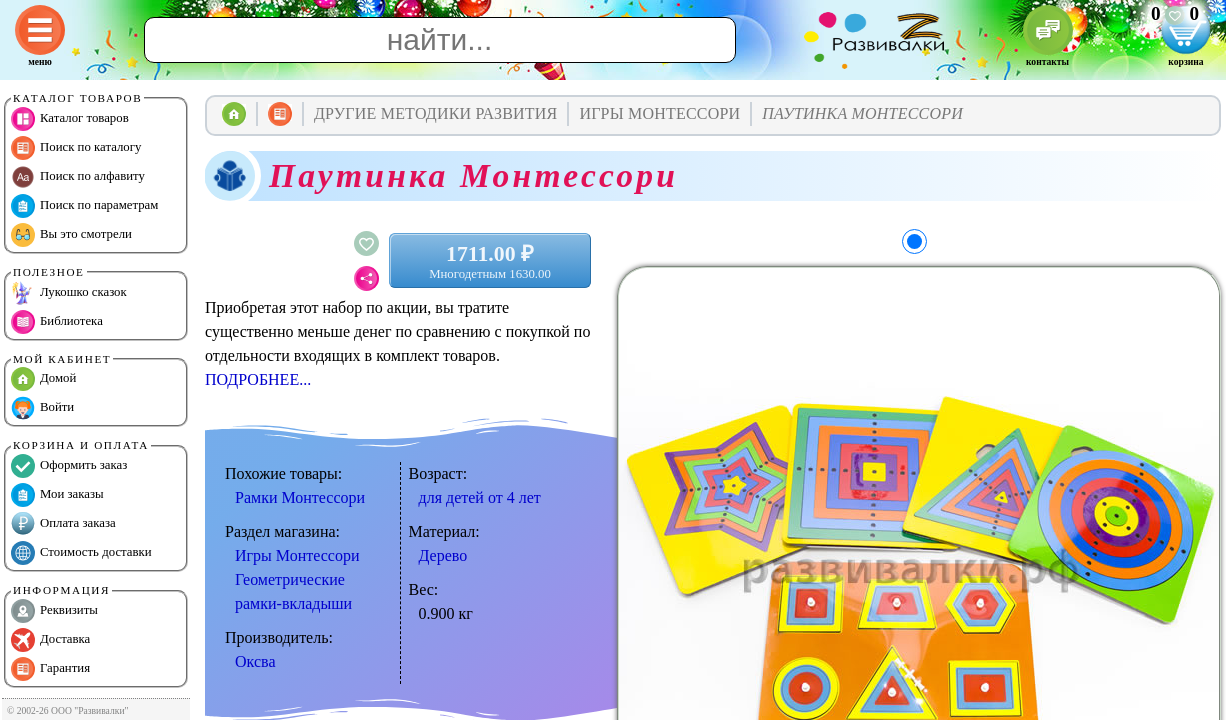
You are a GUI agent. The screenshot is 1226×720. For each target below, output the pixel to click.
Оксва (255, 661)
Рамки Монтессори (300, 497)
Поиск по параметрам (84, 206)
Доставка (50, 640)
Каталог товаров (70, 119)
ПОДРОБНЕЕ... (258, 379)
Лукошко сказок (69, 293)
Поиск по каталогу (76, 148)
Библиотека (57, 322)
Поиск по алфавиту (78, 177)
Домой (43, 379)
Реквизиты (54, 611)
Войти (42, 408)
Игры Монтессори (297, 555)
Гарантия (50, 669)
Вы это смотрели (71, 235)
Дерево (443, 555)
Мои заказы (57, 495)
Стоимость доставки (81, 553)
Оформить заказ (69, 466)
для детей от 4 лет (480, 497)
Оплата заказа (63, 524)
